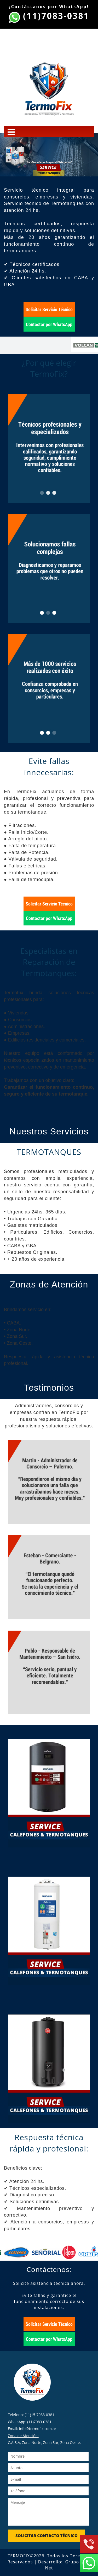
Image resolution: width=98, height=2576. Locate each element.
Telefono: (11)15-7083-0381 (31, 2414)
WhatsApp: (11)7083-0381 (29, 2421)
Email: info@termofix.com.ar (32, 2428)
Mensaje (48, 2512)
